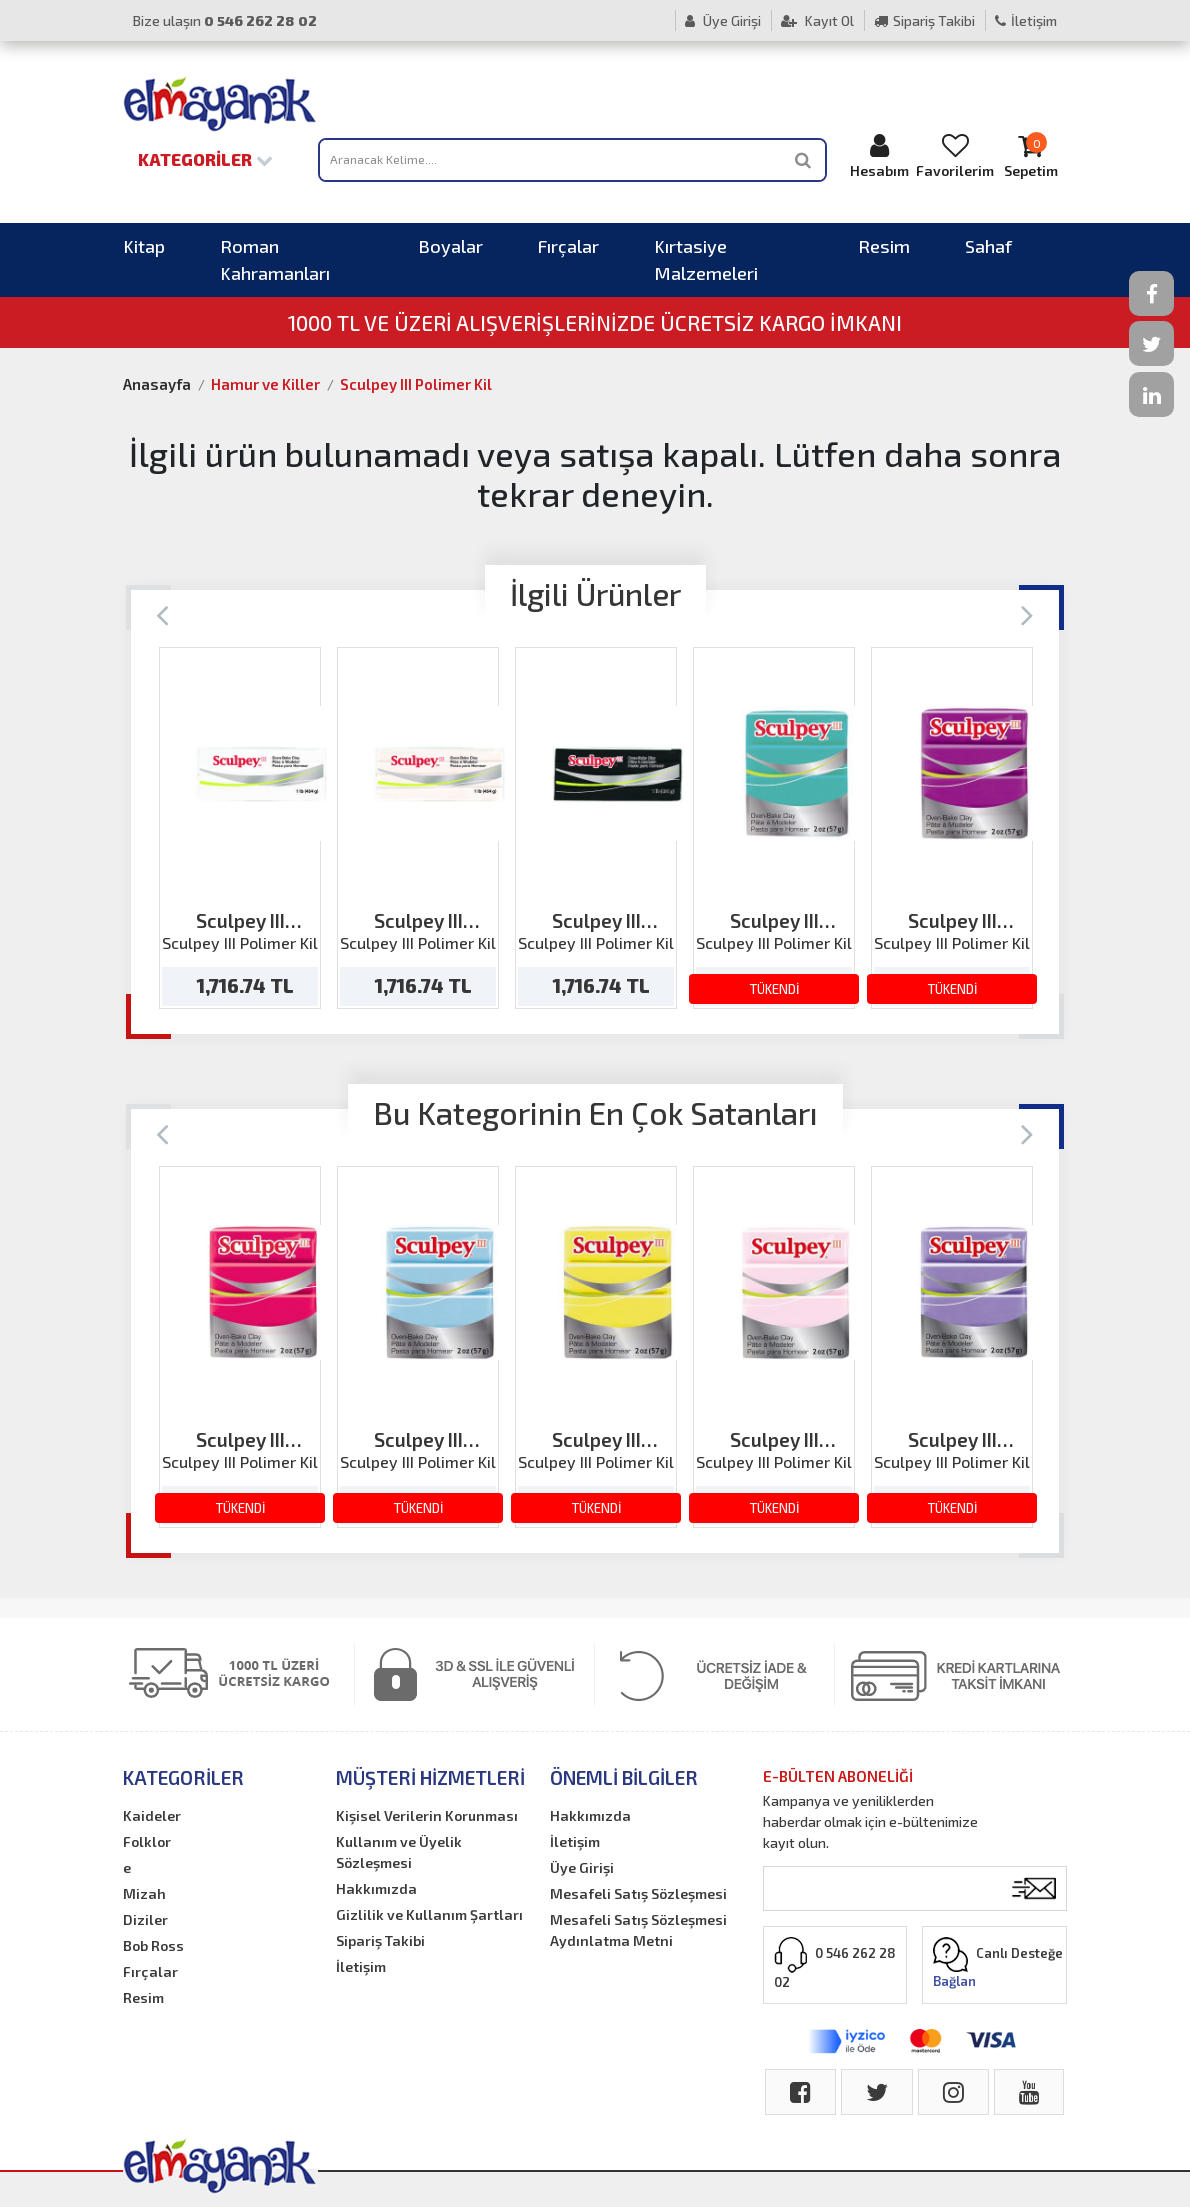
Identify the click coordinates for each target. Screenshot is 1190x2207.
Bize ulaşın (225, 20)
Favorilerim (955, 155)
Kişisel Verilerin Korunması (427, 1815)
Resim (884, 246)
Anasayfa (157, 384)
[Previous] (162, 613)
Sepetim (1030, 155)
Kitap (144, 246)
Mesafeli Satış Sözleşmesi (638, 1893)
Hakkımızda (376, 1888)
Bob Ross (153, 1945)
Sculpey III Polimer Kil (416, 384)
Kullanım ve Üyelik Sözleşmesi (399, 1852)
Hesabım (879, 155)
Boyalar (450, 246)
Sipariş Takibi (924, 20)
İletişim (1026, 20)
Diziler (145, 1919)
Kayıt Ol (817, 20)
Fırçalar (568, 246)
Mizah (144, 1893)
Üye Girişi (723, 20)
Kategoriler (205, 159)
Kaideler (152, 1815)
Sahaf (988, 246)
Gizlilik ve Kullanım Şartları (429, 1914)
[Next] (1027, 613)
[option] (240, 828)
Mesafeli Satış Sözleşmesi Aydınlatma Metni (638, 1930)
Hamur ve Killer (265, 384)
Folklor (147, 1841)
